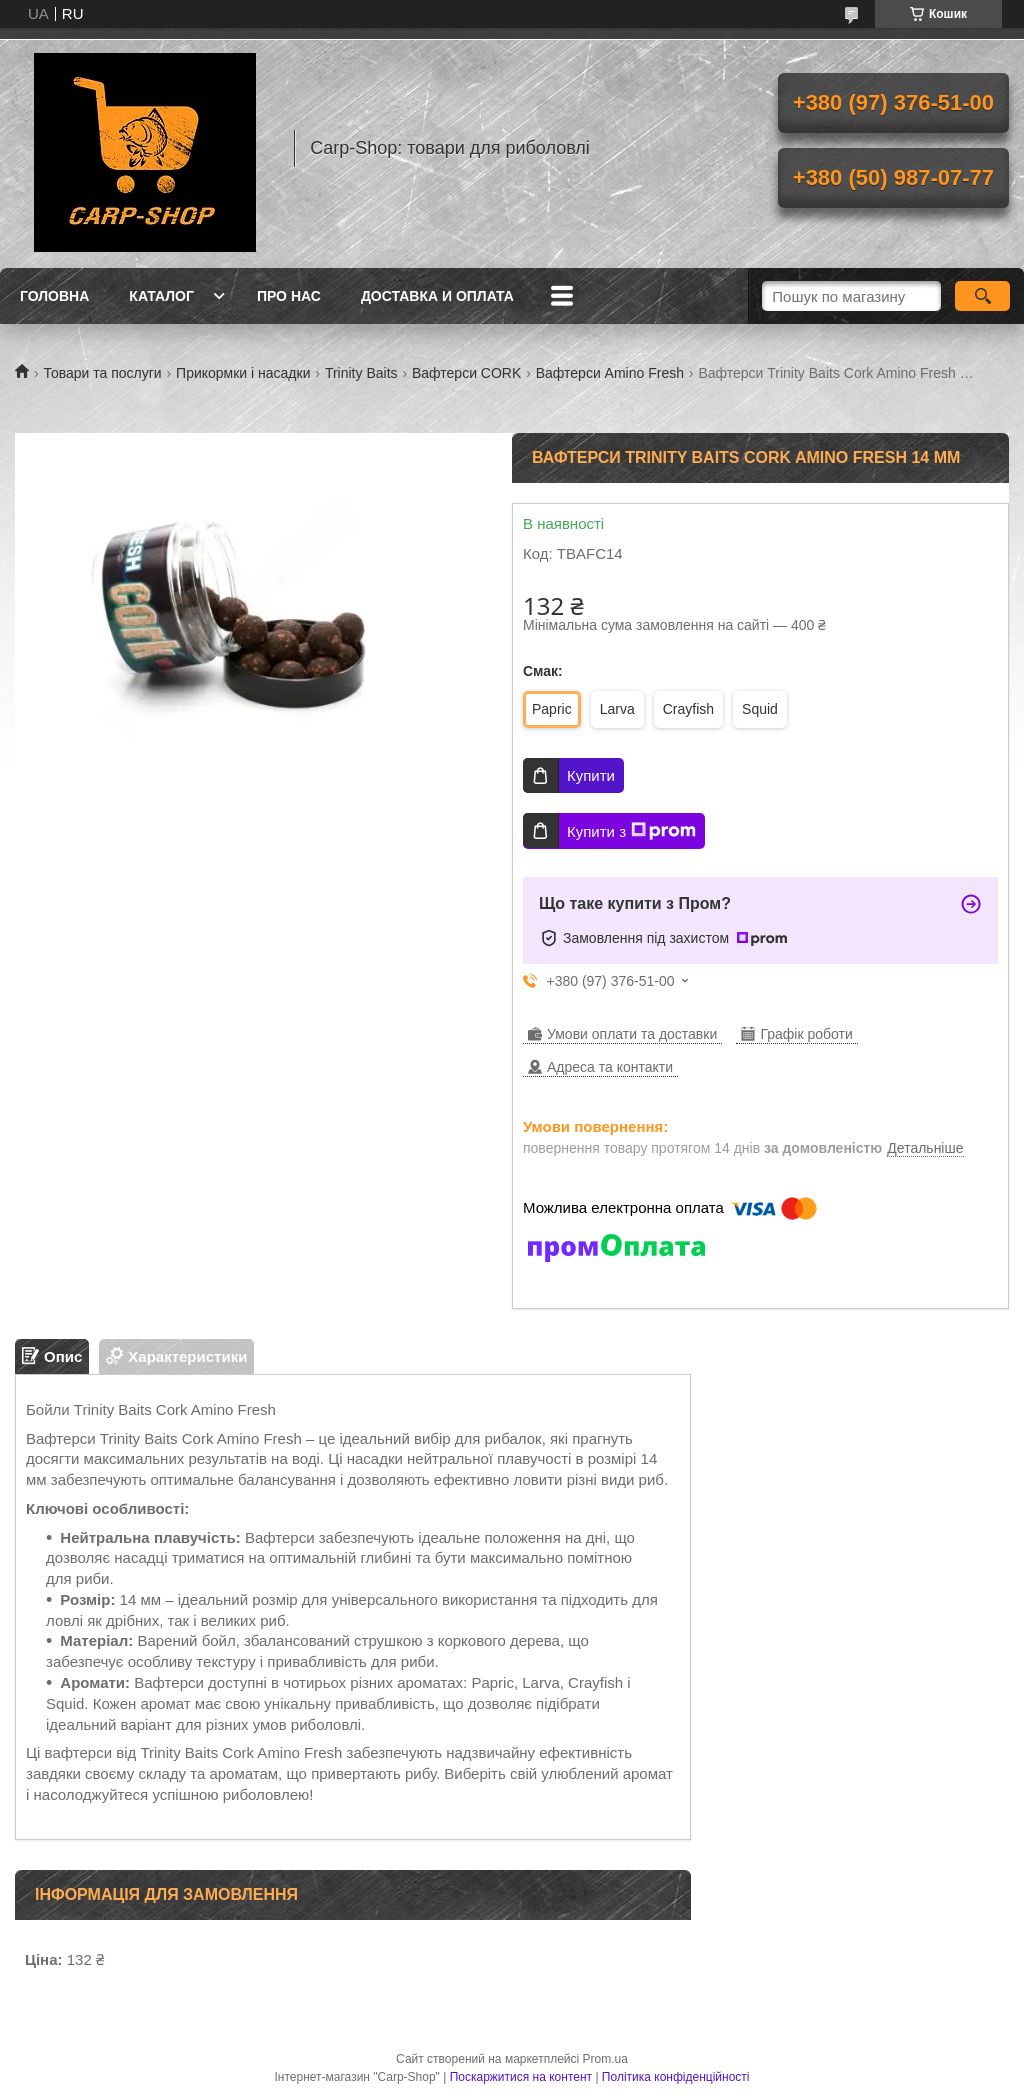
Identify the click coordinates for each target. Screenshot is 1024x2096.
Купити (591, 775)
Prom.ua (605, 2059)
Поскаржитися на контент (521, 2077)
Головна (54, 296)
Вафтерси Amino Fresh (610, 373)
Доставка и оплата (437, 296)
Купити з (631, 831)
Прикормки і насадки (243, 373)
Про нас (289, 296)
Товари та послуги (102, 373)
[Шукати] (982, 296)
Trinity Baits (361, 373)
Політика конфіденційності (676, 2077)
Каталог (161, 296)
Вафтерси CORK (466, 373)
